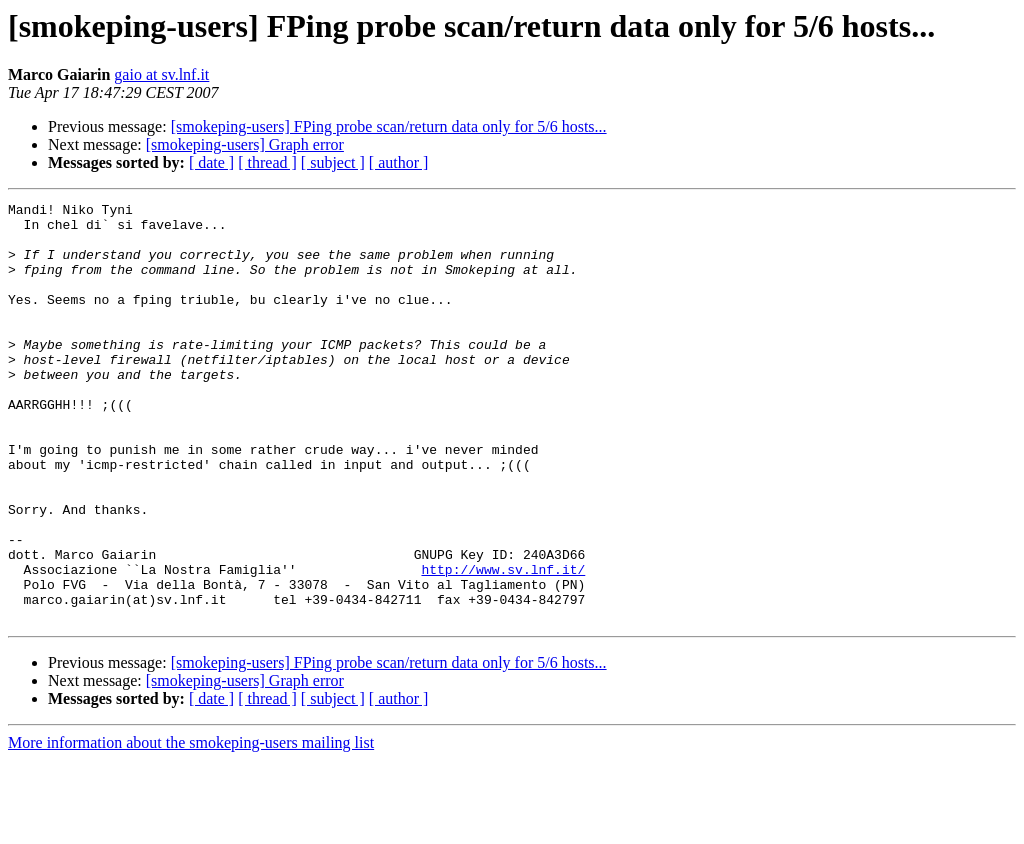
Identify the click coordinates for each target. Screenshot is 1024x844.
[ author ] (399, 162)
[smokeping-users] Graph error (245, 144)
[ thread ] (267, 162)
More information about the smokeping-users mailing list (191, 826)
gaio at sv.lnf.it (161, 74)
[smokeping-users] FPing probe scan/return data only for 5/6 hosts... (389, 126)
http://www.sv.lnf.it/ (503, 644)
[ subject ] (333, 162)
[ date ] (211, 162)
